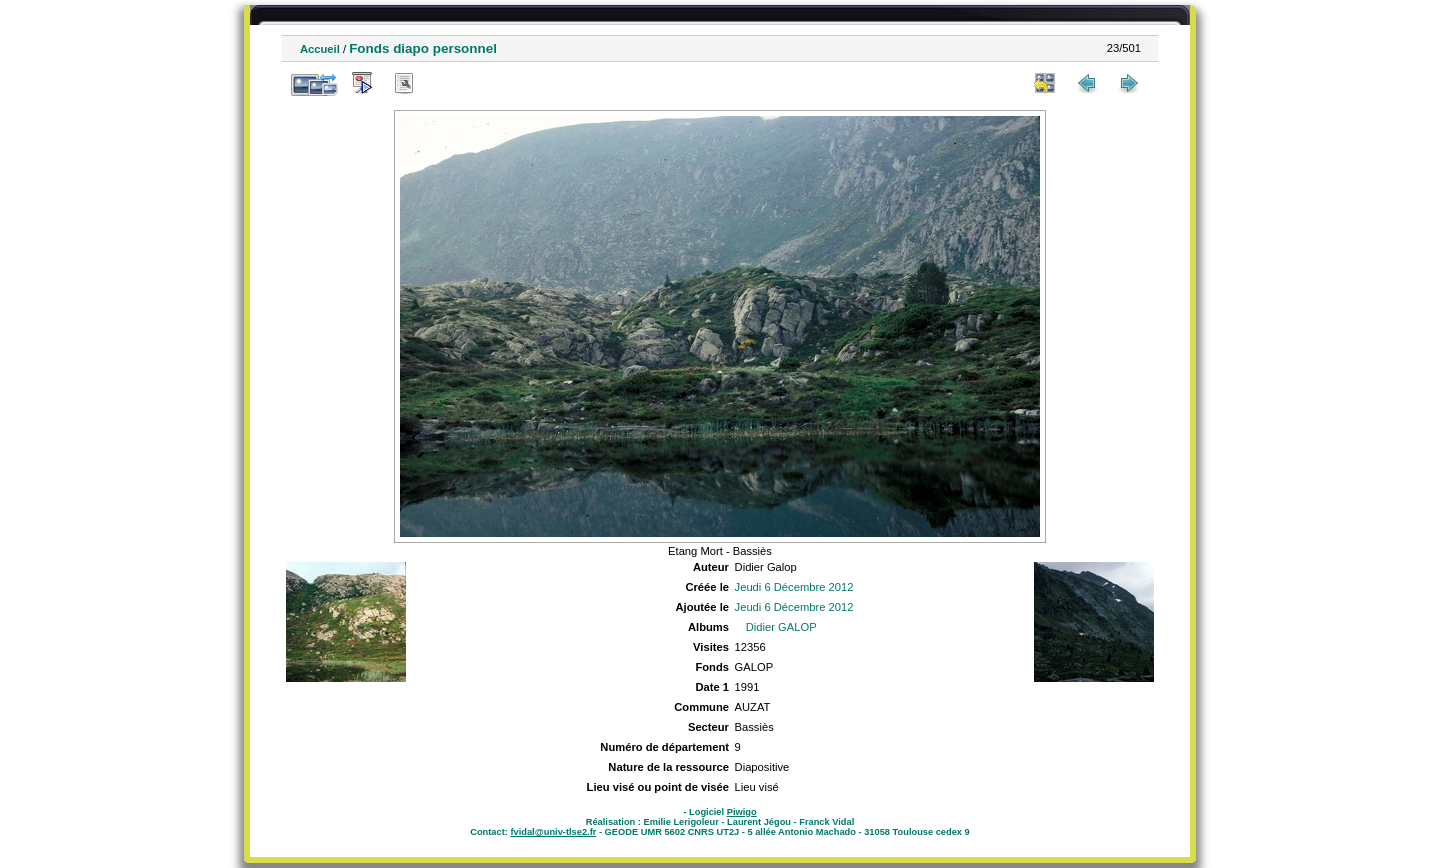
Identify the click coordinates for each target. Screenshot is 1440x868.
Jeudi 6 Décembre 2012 (794, 587)
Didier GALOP (781, 627)
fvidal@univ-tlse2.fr (553, 832)
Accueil (320, 49)
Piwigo (742, 812)
